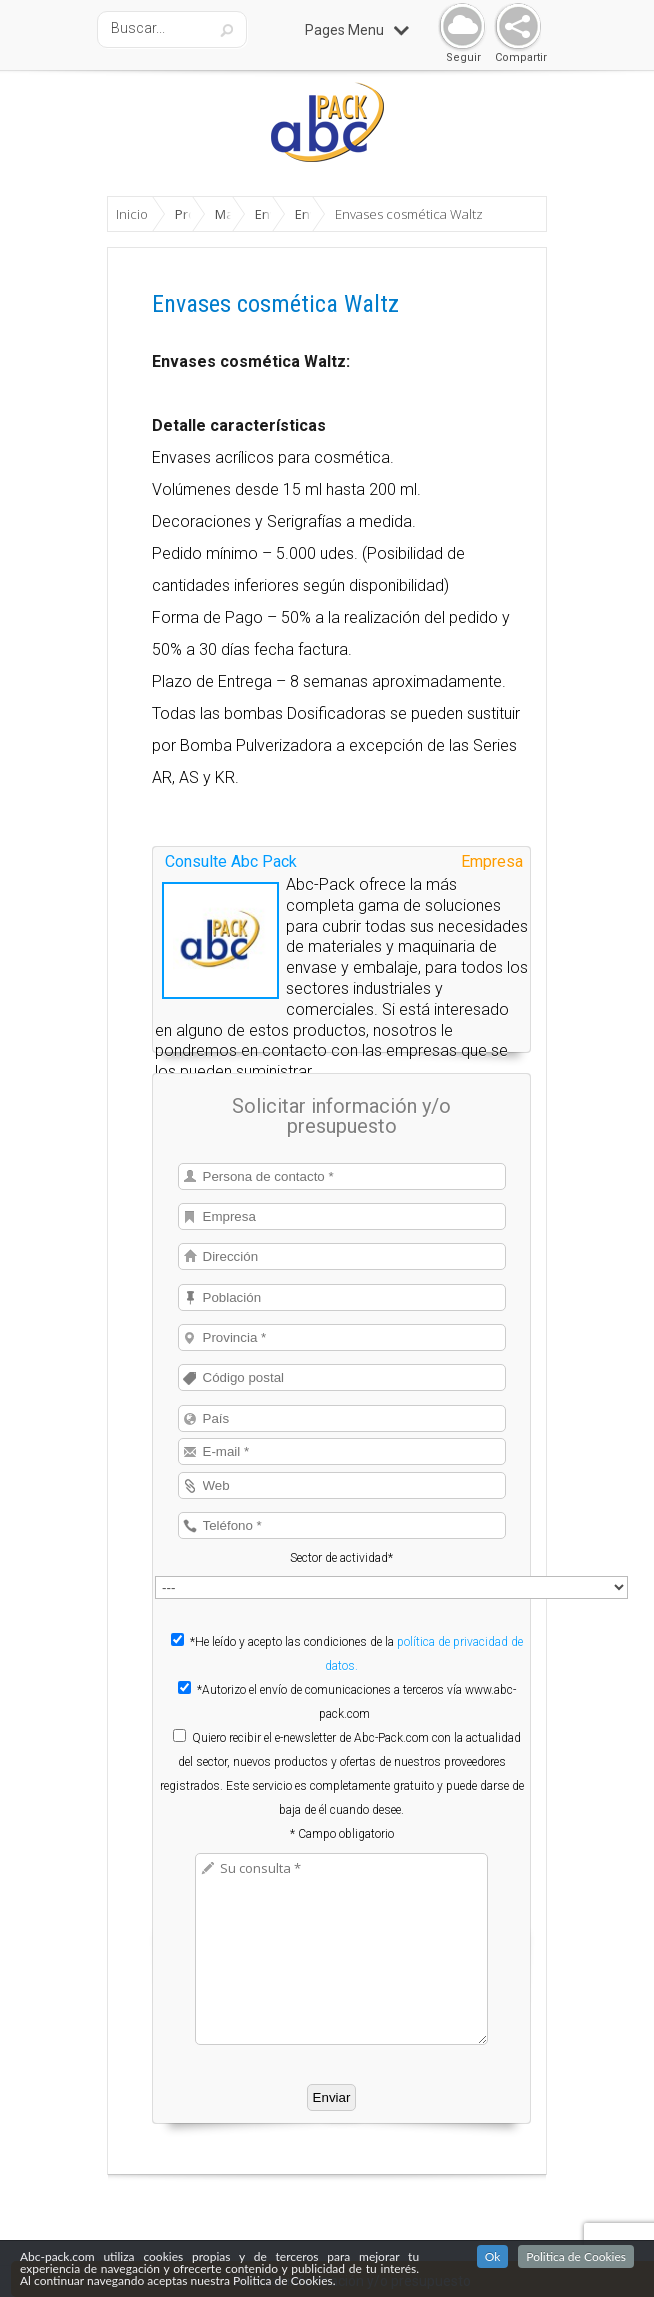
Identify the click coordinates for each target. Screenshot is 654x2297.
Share (513, 27)
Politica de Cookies (576, 2256)
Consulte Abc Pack (231, 861)
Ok (493, 2256)
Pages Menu (357, 30)
